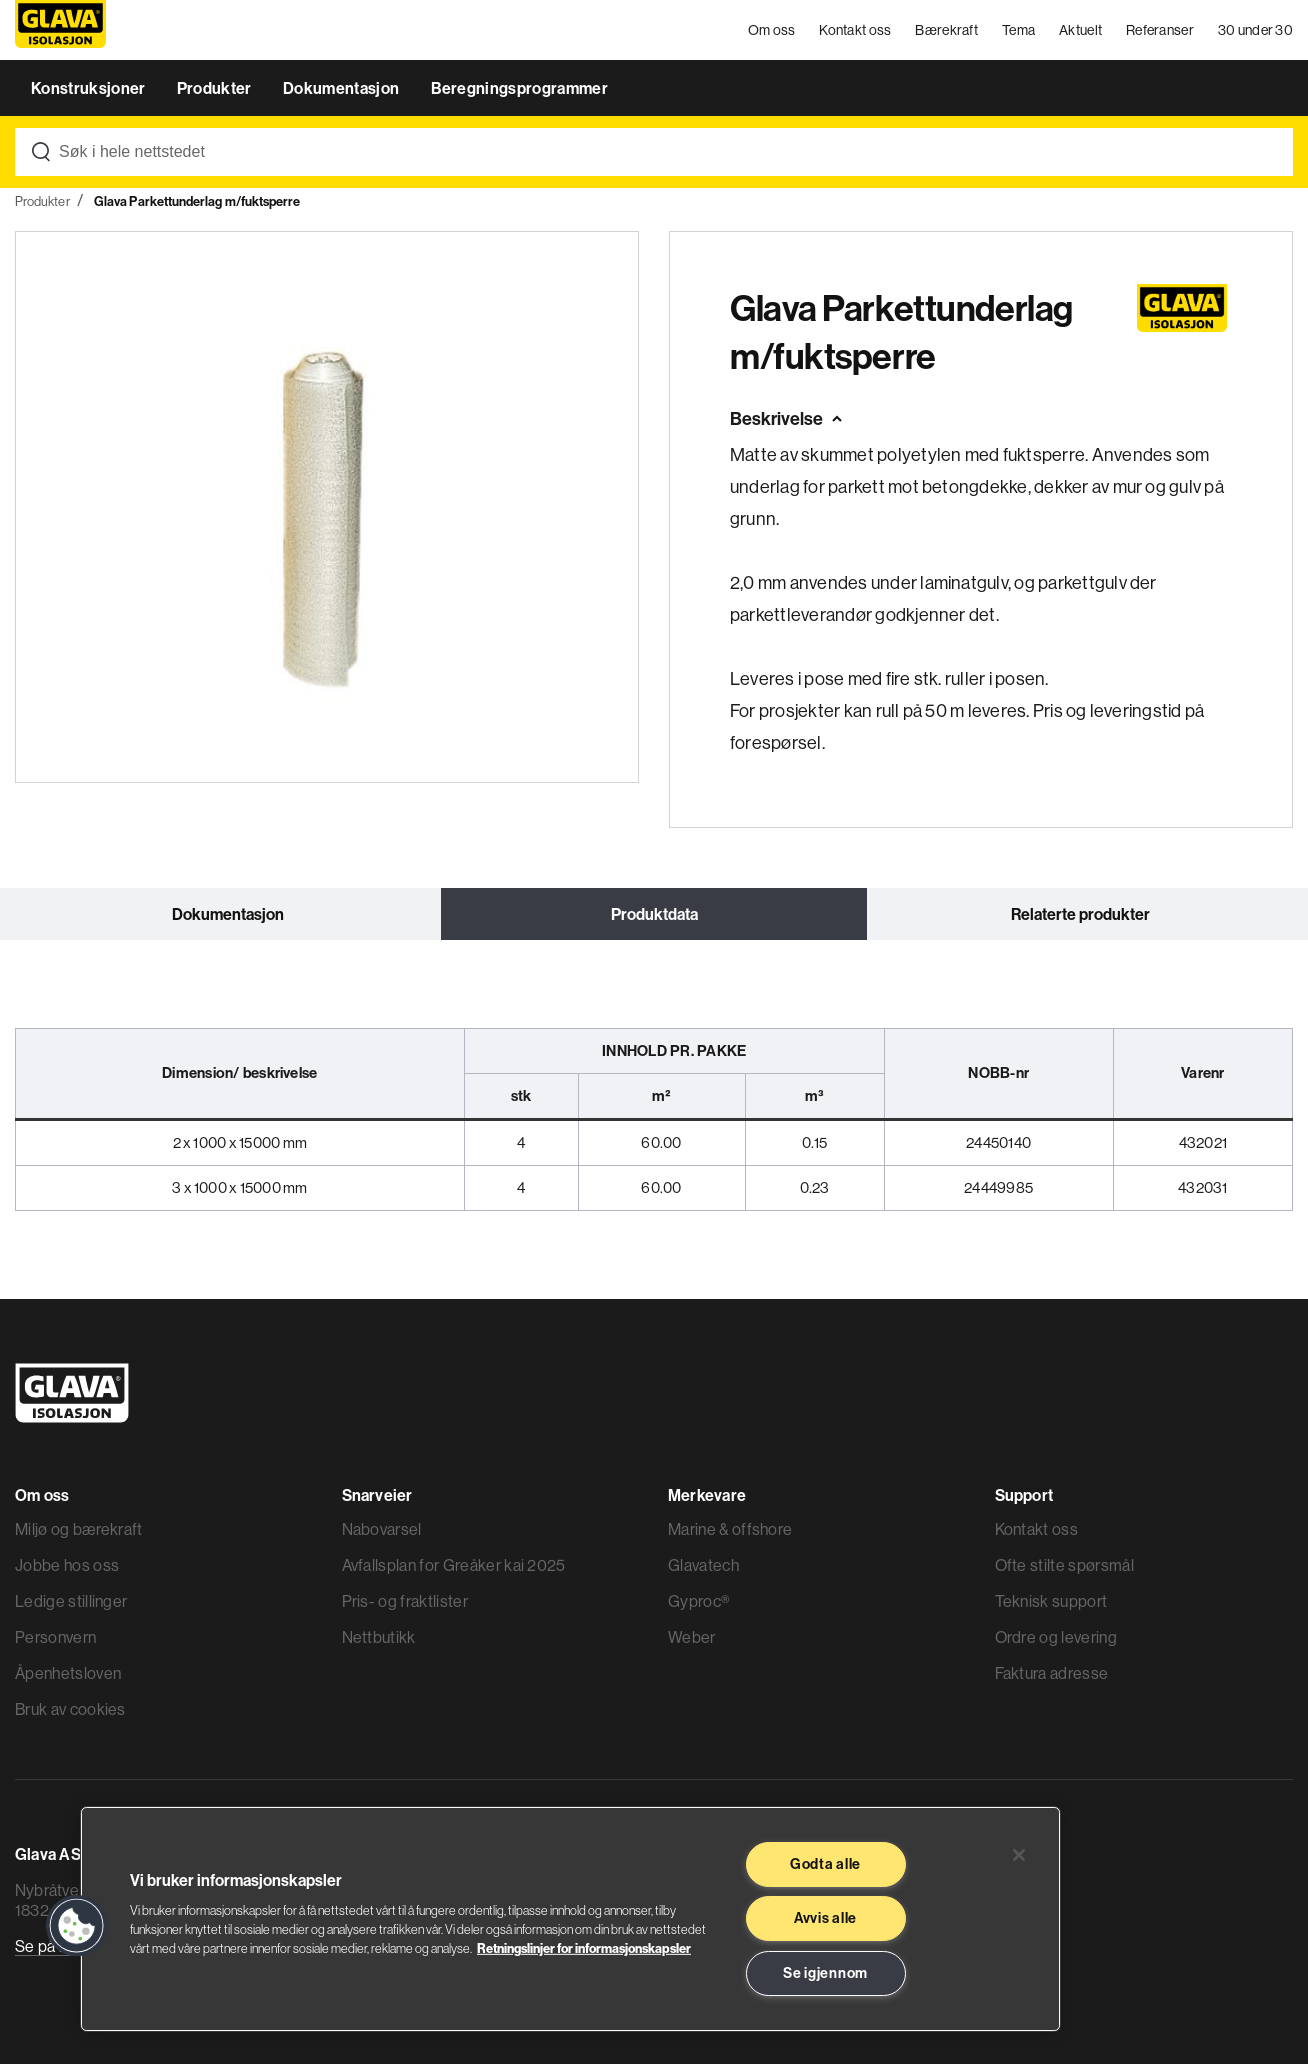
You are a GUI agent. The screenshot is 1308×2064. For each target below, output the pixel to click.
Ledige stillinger (71, 1601)
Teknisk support (1051, 1601)
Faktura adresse (1052, 1673)
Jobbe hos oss (67, 1565)
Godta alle (825, 1864)
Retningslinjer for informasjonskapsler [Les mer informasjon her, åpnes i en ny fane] (584, 1948)
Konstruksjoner (90, 88)
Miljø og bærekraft (79, 1529)
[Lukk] (1019, 1855)
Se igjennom (825, 1973)
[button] (77, 1926)
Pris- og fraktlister (405, 1601)
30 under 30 (1255, 30)
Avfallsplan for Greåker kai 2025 (454, 1565)
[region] (570, 1919)
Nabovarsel (382, 1529)
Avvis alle (825, 1918)
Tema (1018, 30)
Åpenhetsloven (68, 1673)
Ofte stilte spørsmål (1064, 1565)
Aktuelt (1080, 30)
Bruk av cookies (70, 1709)
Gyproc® (698, 1601)
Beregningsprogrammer (519, 88)
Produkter (216, 88)
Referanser (1160, 30)
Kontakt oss (855, 30)
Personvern (55, 1637)
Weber (692, 1637)
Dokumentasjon (342, 88)
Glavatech (703, 1565)
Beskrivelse (776, 418)
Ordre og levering (1056, 1637)
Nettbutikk (379, 1637)
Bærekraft (946, 30)
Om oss (772, 30)
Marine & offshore (730, 1529)
